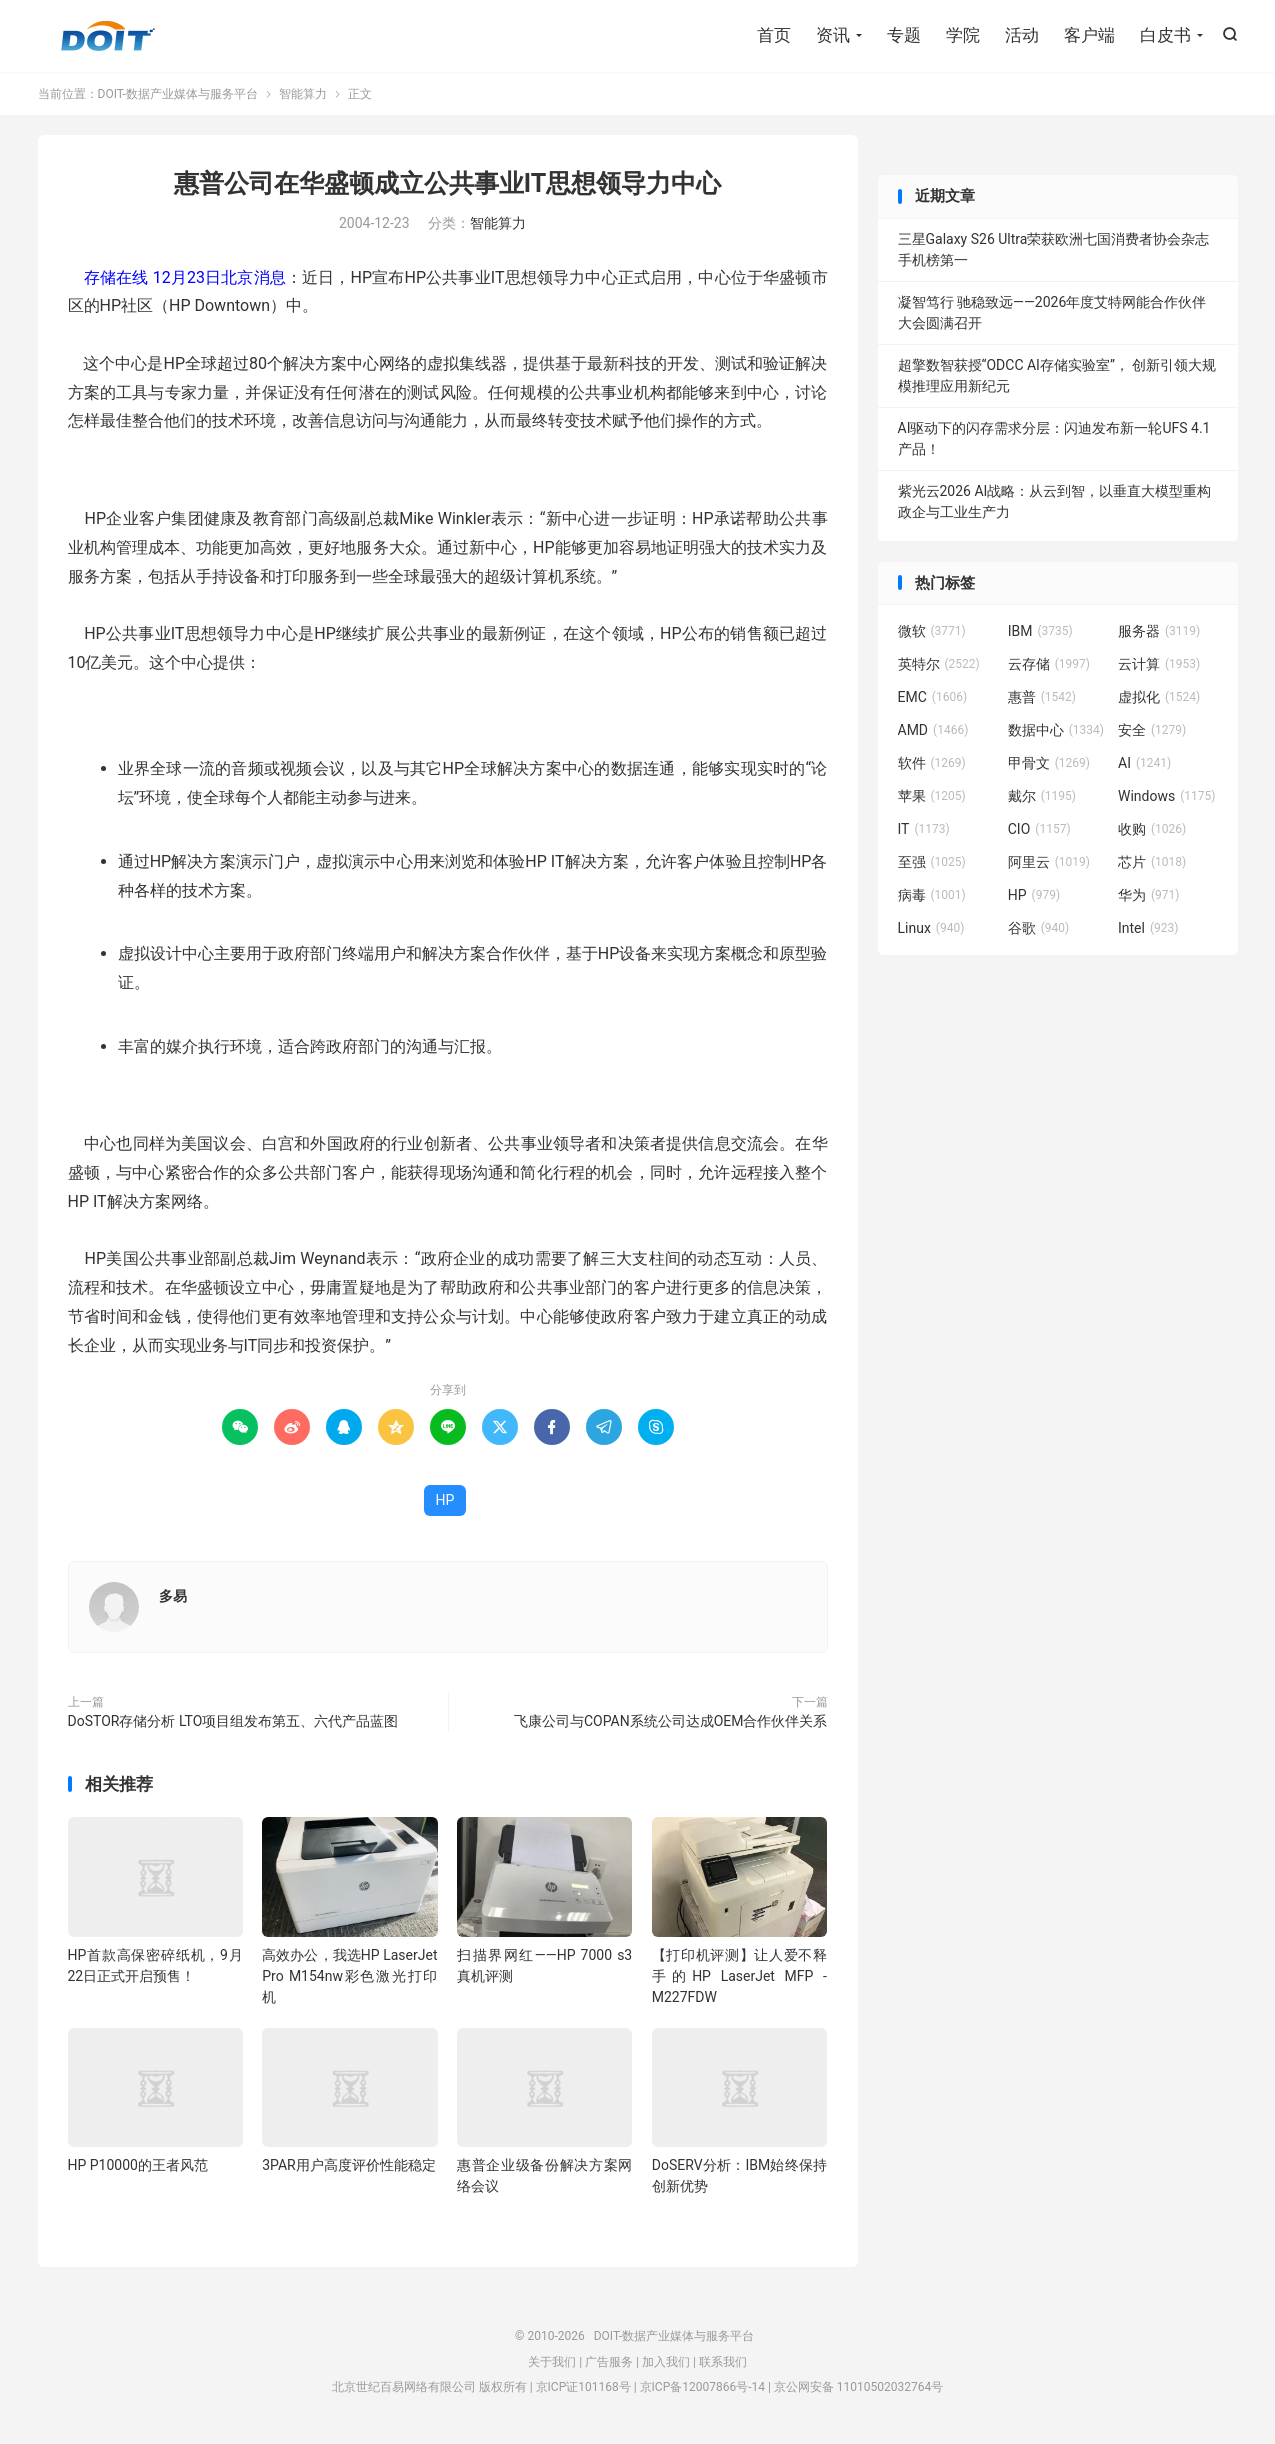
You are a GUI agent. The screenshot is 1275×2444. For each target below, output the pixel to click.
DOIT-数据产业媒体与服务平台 (108, 36)
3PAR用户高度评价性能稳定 (349, 2165)
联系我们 (723, 2362)
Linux (931, 928)
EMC (933, 697)
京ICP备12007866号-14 (702, 2387)
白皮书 (1165, 35)
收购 (1152, 829)
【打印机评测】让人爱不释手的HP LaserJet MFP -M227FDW (739, 1976)
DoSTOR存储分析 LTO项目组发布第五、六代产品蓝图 (233, 1721)
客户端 (1089, 35)
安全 (1152, 730)
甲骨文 (1049, 763)
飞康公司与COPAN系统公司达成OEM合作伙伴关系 (671, 1721)
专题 (904, 35)
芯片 (1152, 862)
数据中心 (1056, 730)
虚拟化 (1159, 697)
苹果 (932, 796)
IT (924, 829)
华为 (1149, 895)
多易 (173, 1596)
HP (445, 1500)
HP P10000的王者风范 (138, 2165)
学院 (963, 35)
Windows (1166, 796)
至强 (932, 862)
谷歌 (1039, 928)
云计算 (1159, 664)
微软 (932, 631)
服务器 (1159, 631)
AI (1144, 763)
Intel (1148, 928)
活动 (1022, 35)
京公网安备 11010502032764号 (858, 2387)
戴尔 (1042, 796)
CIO (1039, 829)
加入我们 (666, 2362)
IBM (1040, 631)
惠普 (1042, 697)
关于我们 (552, 2362)
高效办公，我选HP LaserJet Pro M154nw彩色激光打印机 (349, 1976)
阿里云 (1049, 862)
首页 (774, 35)
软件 (932, 763)
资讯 (833, 35)
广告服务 (609, 2362)
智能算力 (303, 94)
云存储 (1049, 664)
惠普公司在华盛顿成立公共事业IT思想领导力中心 (447, 183)
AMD (933, 730)
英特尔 (939, 664)
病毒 (932, 895)
